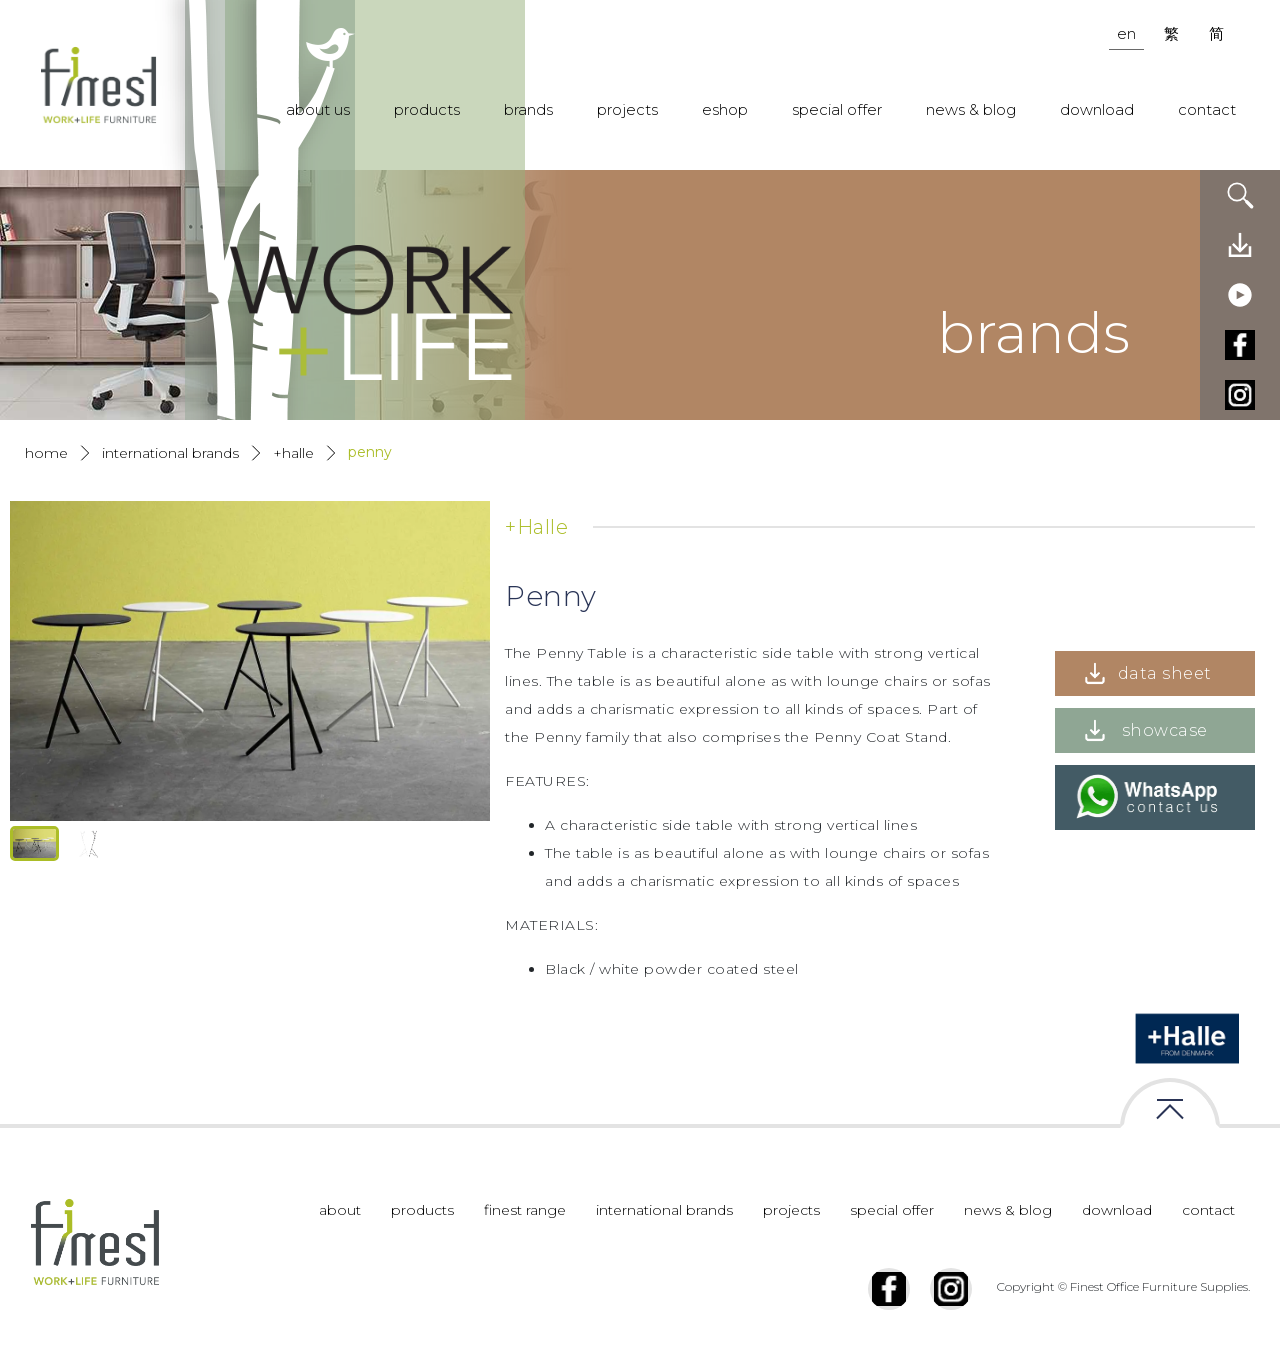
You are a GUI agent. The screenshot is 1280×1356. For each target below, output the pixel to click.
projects (627, 109)
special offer (837, 109)
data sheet (1165, 673)
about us (318, 109)
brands (528, 109)
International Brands (170, 453)
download (1097, 109)
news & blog (971, 109)
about (340, 1210)
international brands (664, 1210)
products (427, 109)
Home (46, 453)
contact (1207, 109)
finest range (525, 1210)
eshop (725, 109)
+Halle (293, 453)
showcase (1165, 730)
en (1126, 33)
